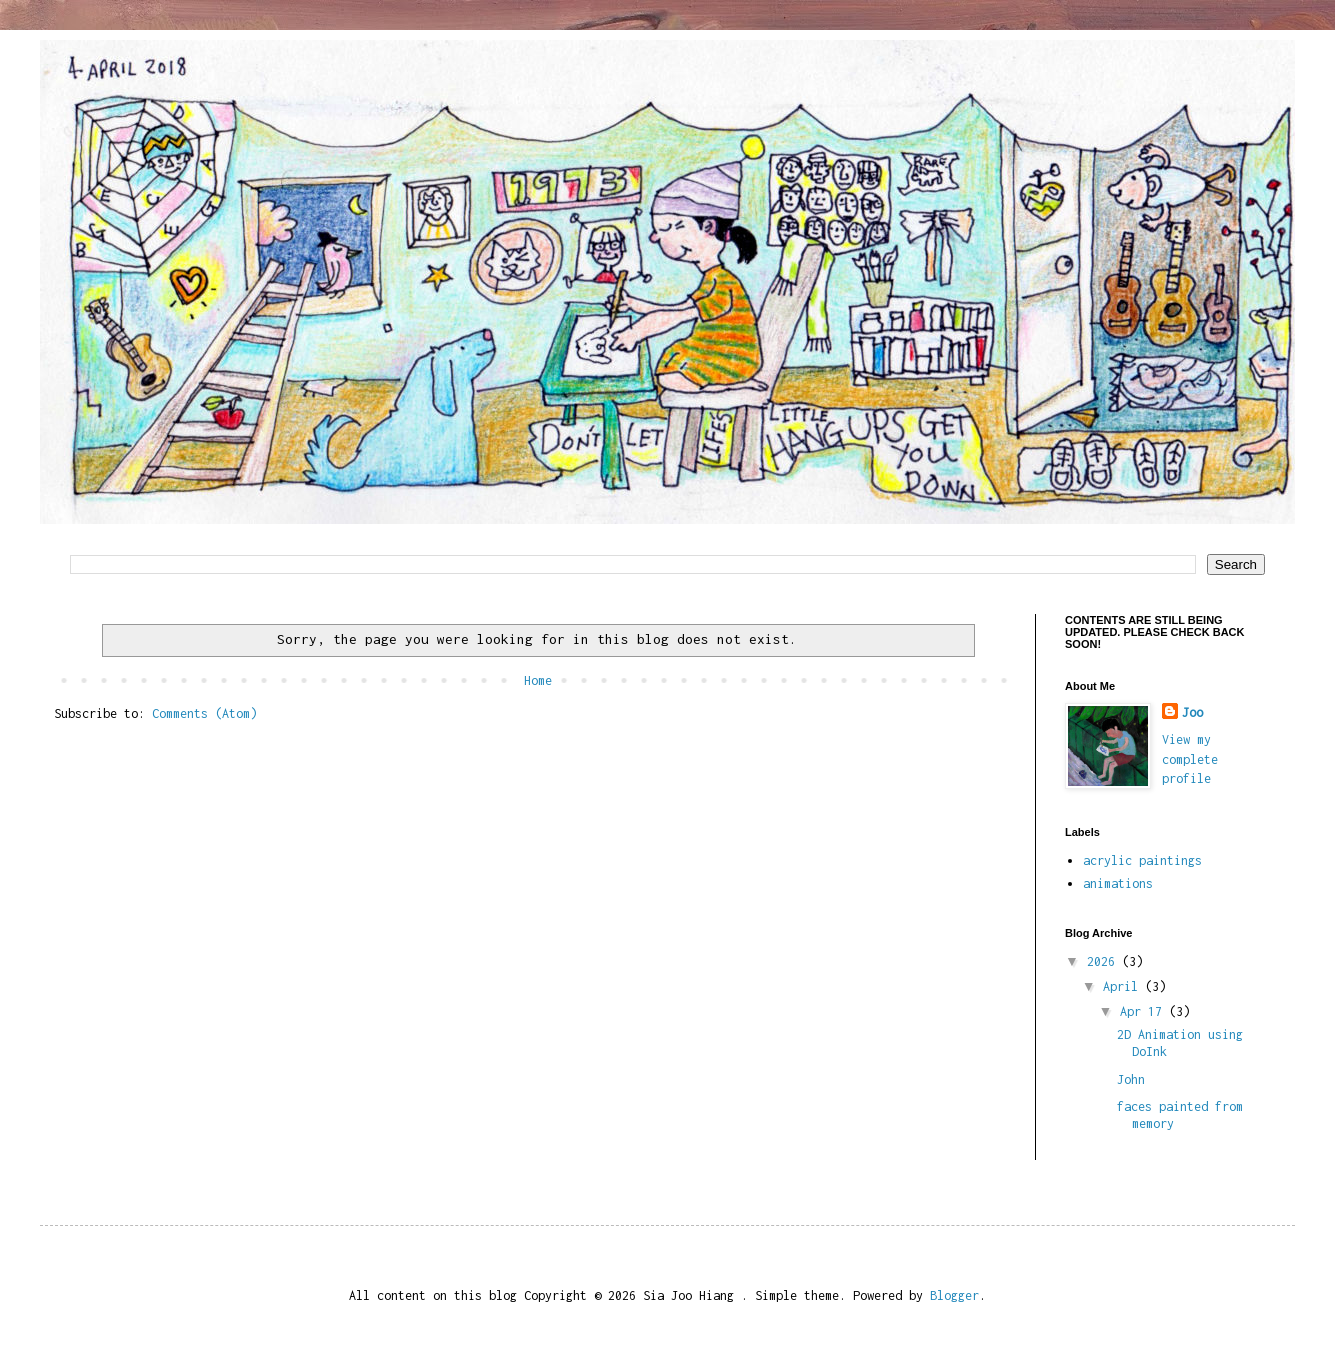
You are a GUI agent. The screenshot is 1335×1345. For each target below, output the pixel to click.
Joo (1192, 712)
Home (538, 680)
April (1124, 986)
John (1131, 1079)
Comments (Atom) (204, 713)
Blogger (954, 1295)
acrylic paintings (1142, 860)
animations (1118, 883)
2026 (1104, 961)
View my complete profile (1190, 759)
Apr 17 (1144, 1011)
